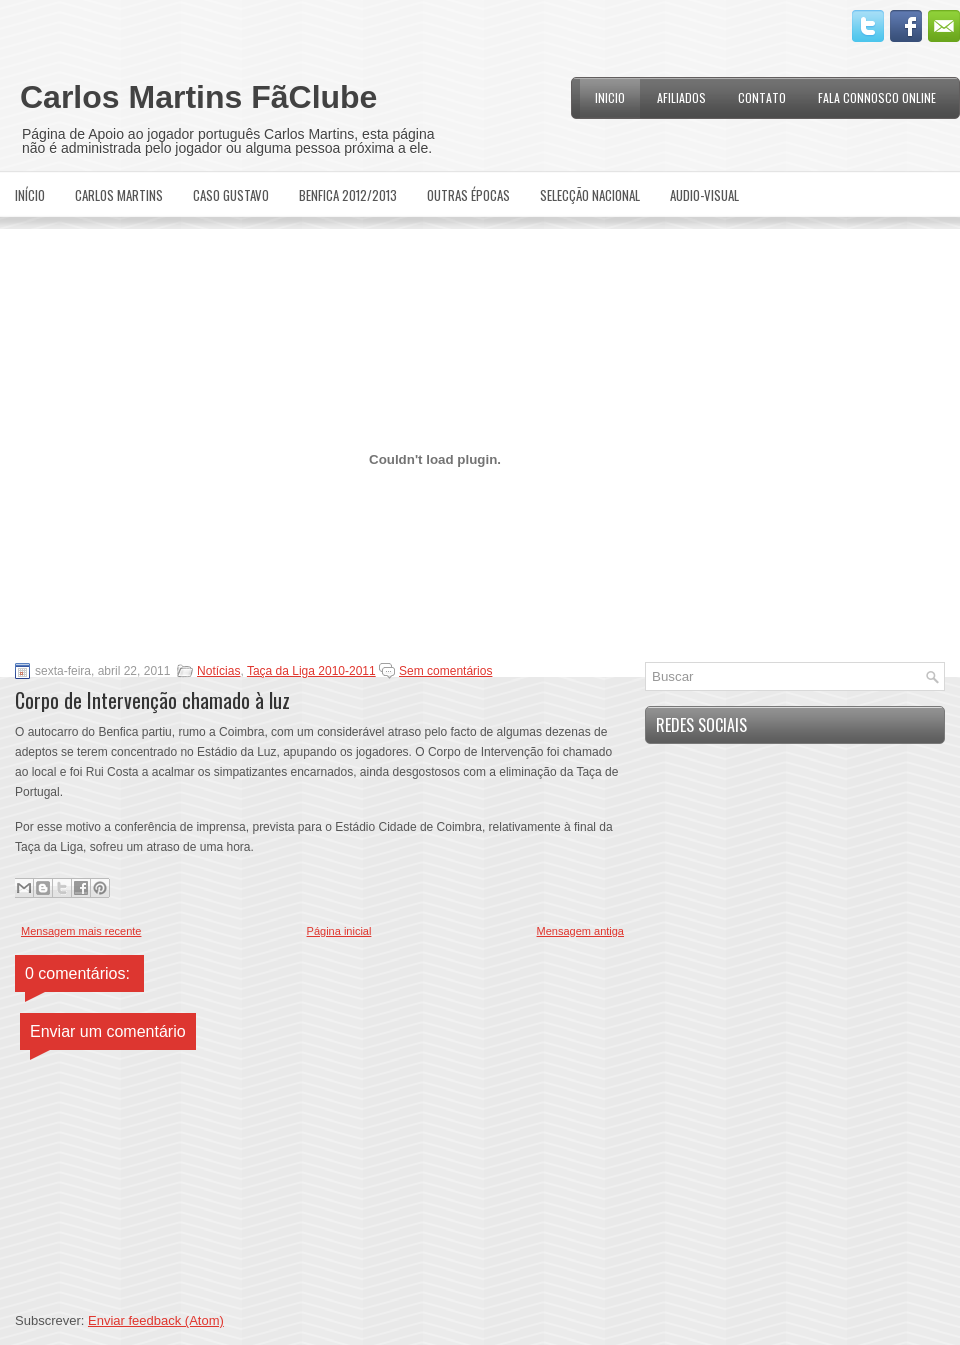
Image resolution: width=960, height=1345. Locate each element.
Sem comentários (445, 671)
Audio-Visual (704, 195)
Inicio (610, 97)
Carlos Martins (119, 195)
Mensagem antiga (580, 931)
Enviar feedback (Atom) (156, 1320)
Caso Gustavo (231, 195)
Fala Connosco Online (877, 97)
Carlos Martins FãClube (198, 97)
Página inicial (339, 931)
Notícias (218, 671)
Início (30, 195)
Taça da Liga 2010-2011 (311, 671)
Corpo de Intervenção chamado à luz (152, 700)
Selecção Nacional (590, 195)
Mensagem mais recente (81, 931)
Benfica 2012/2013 (348, 195)
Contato (762, 97)
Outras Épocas (468, 195)
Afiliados (681, 97)
